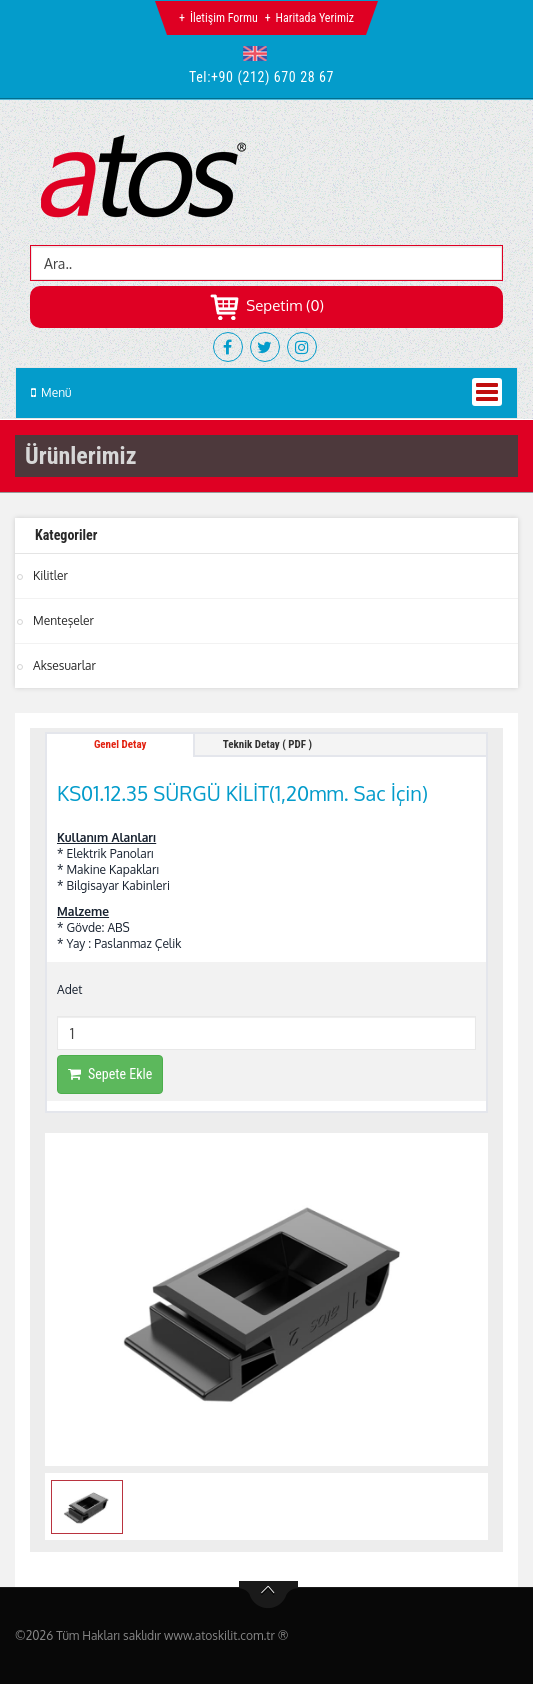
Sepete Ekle (110, 1074)
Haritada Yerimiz (315, 18)
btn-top (268, 1595)
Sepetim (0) (266, 305)
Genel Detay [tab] (120, 744)
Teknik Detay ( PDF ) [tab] (267, 744)
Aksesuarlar (64, 665)
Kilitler (50, 575)
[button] (259, 53)
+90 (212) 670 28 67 (272, 77)
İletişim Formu (224, 18)
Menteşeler (63, 620)
